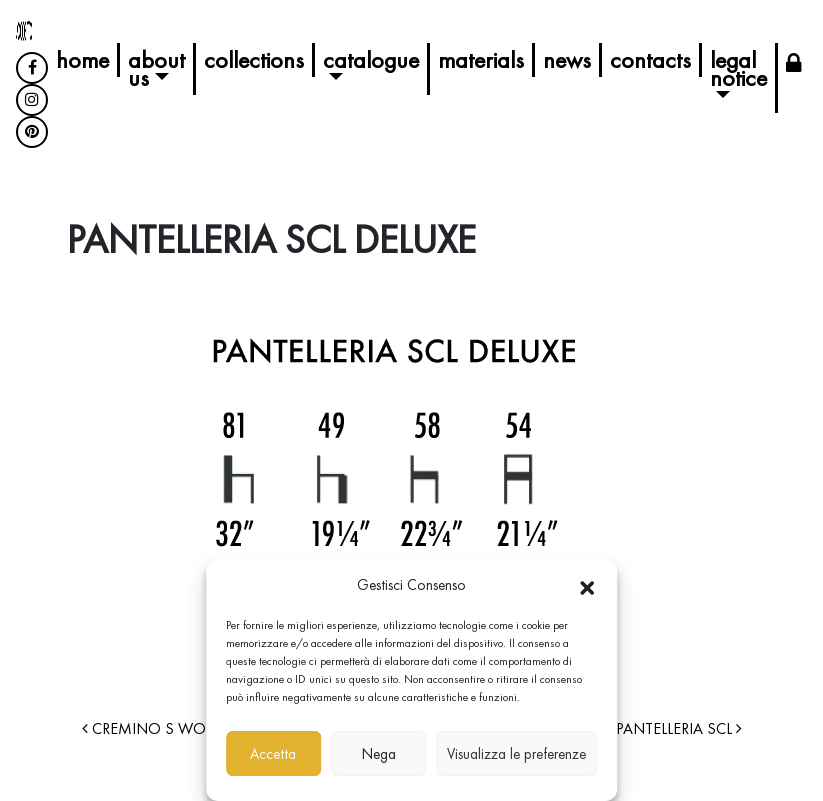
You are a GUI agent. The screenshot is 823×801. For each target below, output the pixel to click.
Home (82, 59)
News (567, 59)
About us (156, 68)
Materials (481, 59)
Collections (254, 59)
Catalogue (371, 59)
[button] (587, 585)
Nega (379, 754)
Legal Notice (738, 68)
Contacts (650, 59)
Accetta (273, 754)
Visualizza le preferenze (516, 754)
